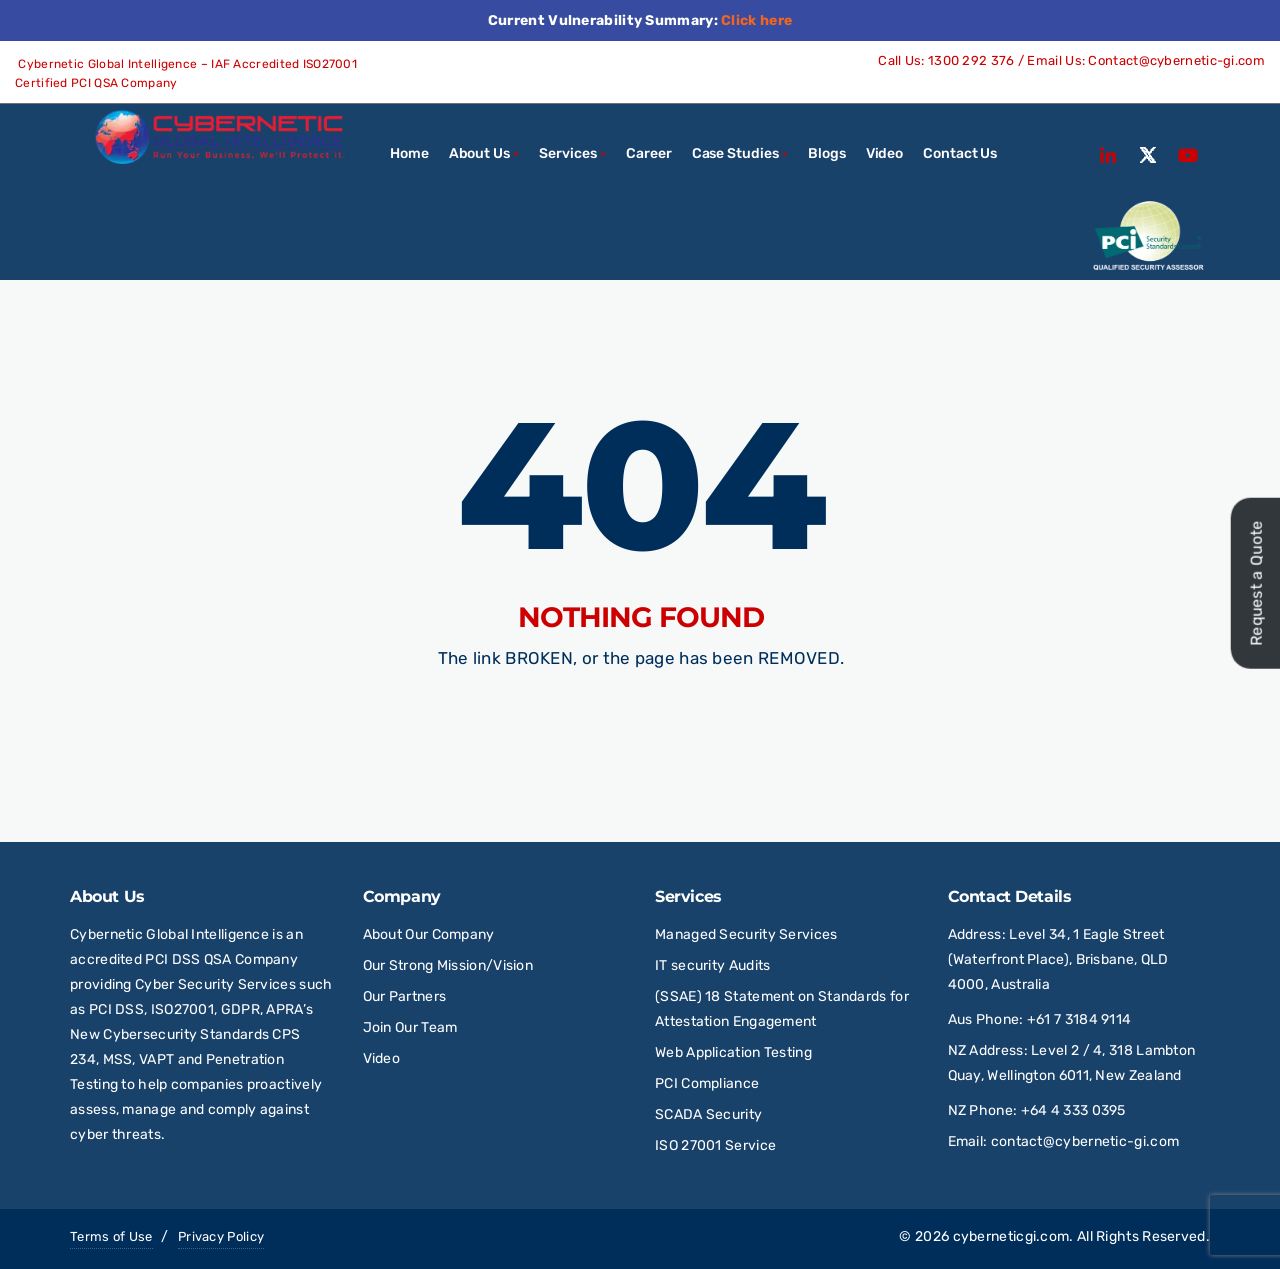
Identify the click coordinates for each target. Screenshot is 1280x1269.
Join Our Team (410, 1027)
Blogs (827, 153)
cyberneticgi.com (1011, 1236)
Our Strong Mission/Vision (448, 965)
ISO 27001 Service (715, 1145)
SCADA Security (710, 1114)
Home (409, 153)
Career (648, 153)
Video (885, 153)
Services (567, 153)
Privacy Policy (221, 1236)
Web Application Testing (733, 1052)
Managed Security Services (746, 934)
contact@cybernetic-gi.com (1085, 1141)
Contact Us (960, 153)
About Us (479, 153)
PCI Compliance (707, 1083)
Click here (756, 20)
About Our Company (429, 934)
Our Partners (405, 996)
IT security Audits (712, 965)
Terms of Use (111, 1236)
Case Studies (735, 153)
